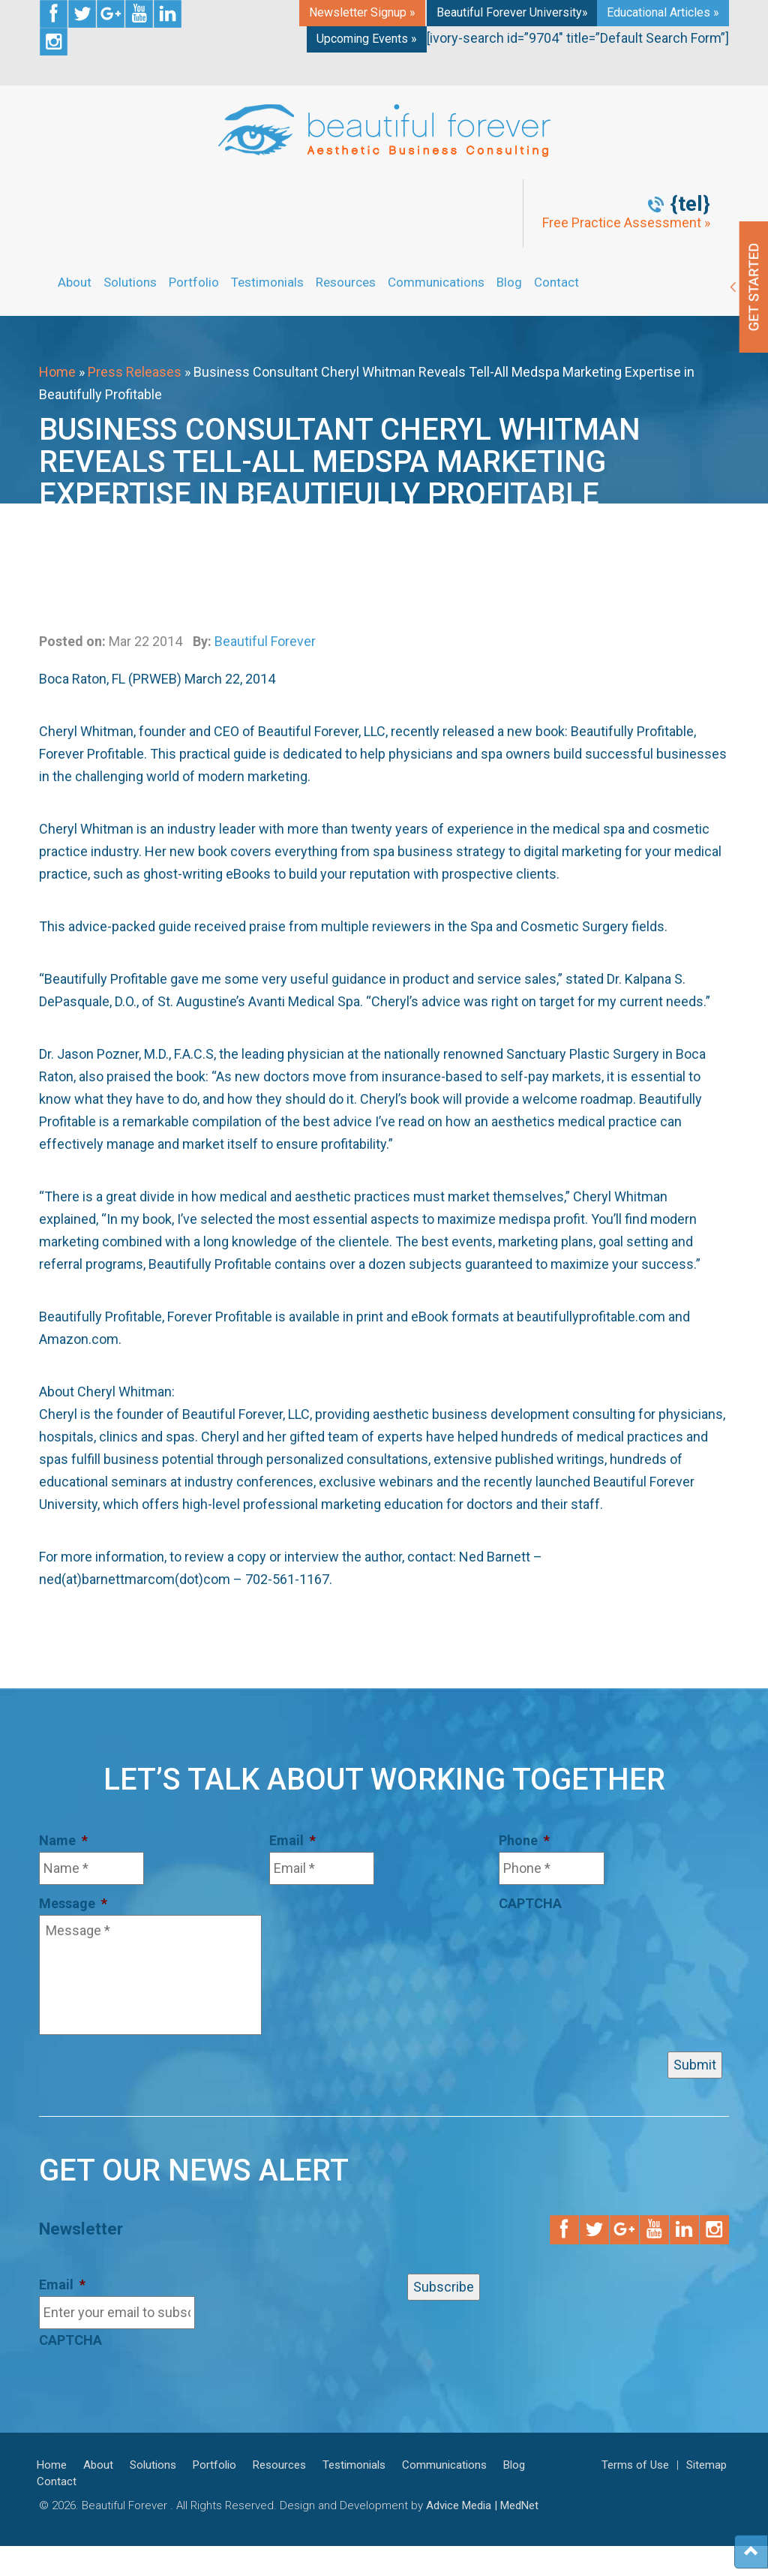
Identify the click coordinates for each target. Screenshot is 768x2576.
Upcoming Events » (366, 39)
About (75, 282)
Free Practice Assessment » (626, 222)
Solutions (130, 282)
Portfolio (194, 282)
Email (292, 1840)
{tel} (690, 204)
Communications (436, 282)
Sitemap (706, 2465)
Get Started (745, 287)
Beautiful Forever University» (512, 12)
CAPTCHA (530, 1903)
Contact (556, 282)
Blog (509, 282)
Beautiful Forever (265, 641)
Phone (524, 1840)
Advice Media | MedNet (482, 2505)
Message (73, 1903)
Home (57, 372)
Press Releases (135, 372)
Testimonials (267, 282)
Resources (346, 282)
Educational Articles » (663, 12)
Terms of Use (635, 2465)
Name (63, 1840)
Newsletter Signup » (362, 12)
